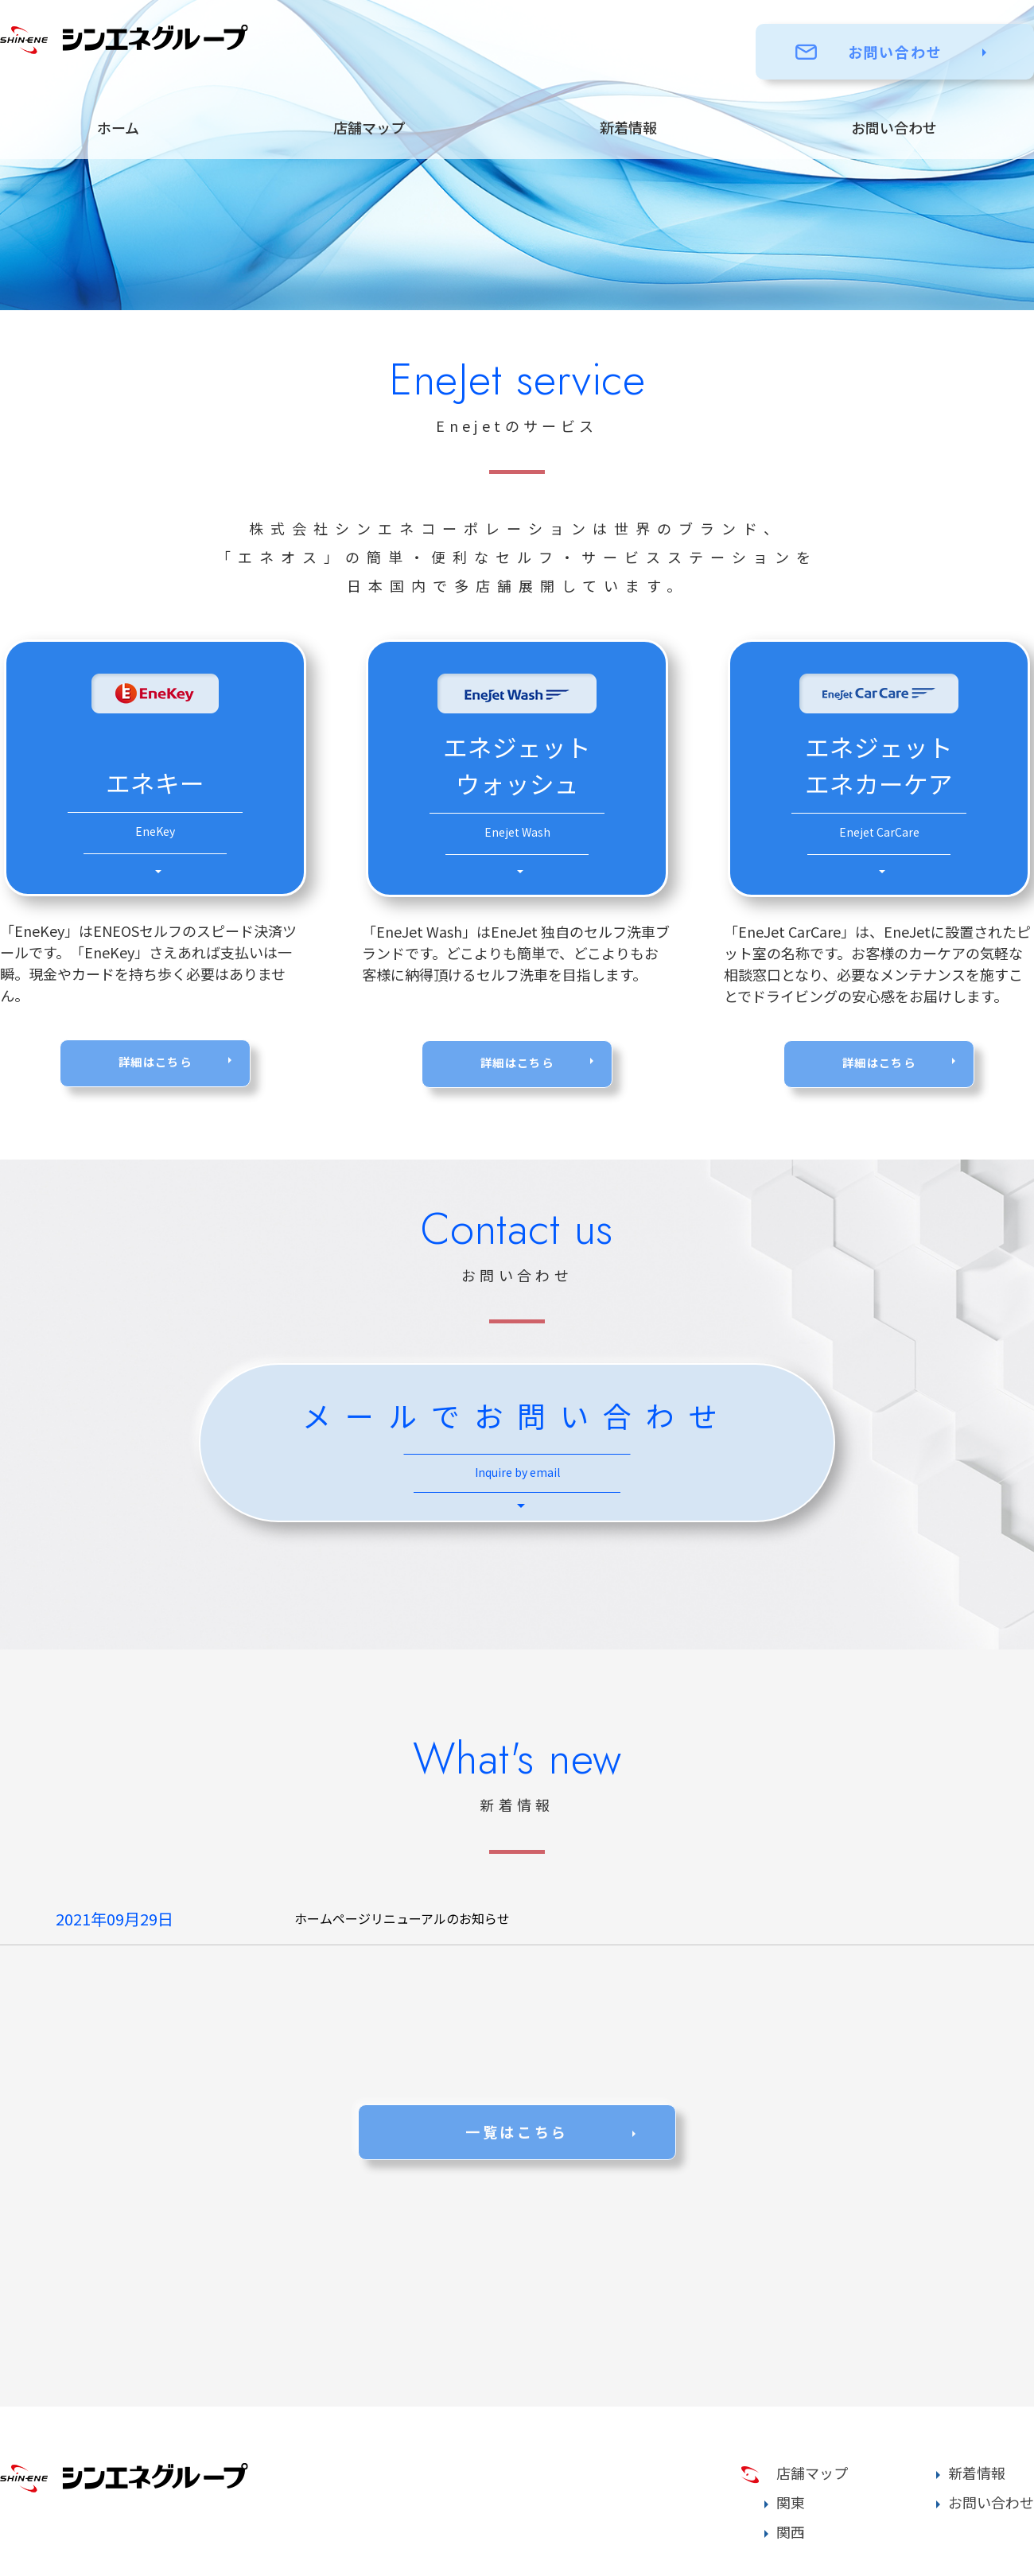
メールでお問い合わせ (517, 1447)
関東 (790, 2502)
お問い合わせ (895, 51)
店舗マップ (369, 127)
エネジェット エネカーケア (879, 796)
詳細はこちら (155, 1062)
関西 (790, 2531)
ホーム (118, 127)
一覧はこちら (517, 2131)
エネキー (155, 813)
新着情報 (628, 127)
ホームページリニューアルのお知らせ (402, 1918)
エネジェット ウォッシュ (517, 796)
